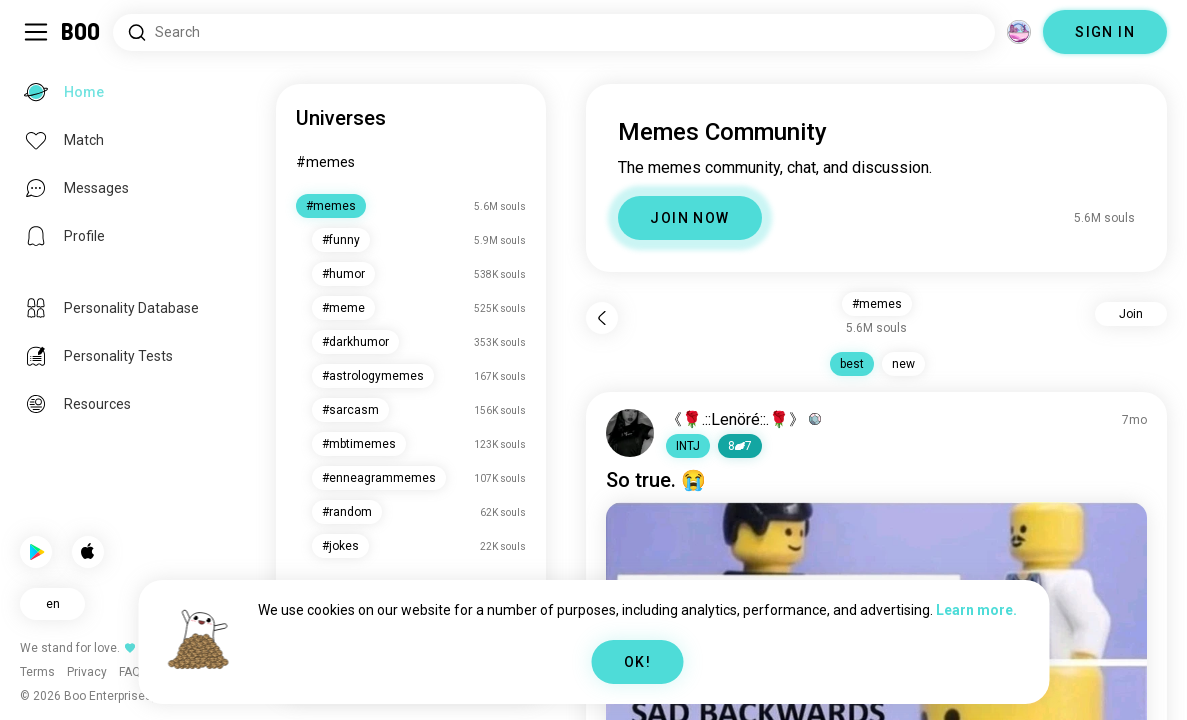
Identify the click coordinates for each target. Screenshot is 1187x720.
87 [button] (740, 446)
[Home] (81, 32)
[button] (688, 446)
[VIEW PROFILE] (630, 433)
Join (1131, 314)
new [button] (903, 364)
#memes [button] (877, 304)
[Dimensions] (1019, 32)
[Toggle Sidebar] (36, 32)
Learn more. (976, 610)
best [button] (852, 364)
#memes (325, 162)
